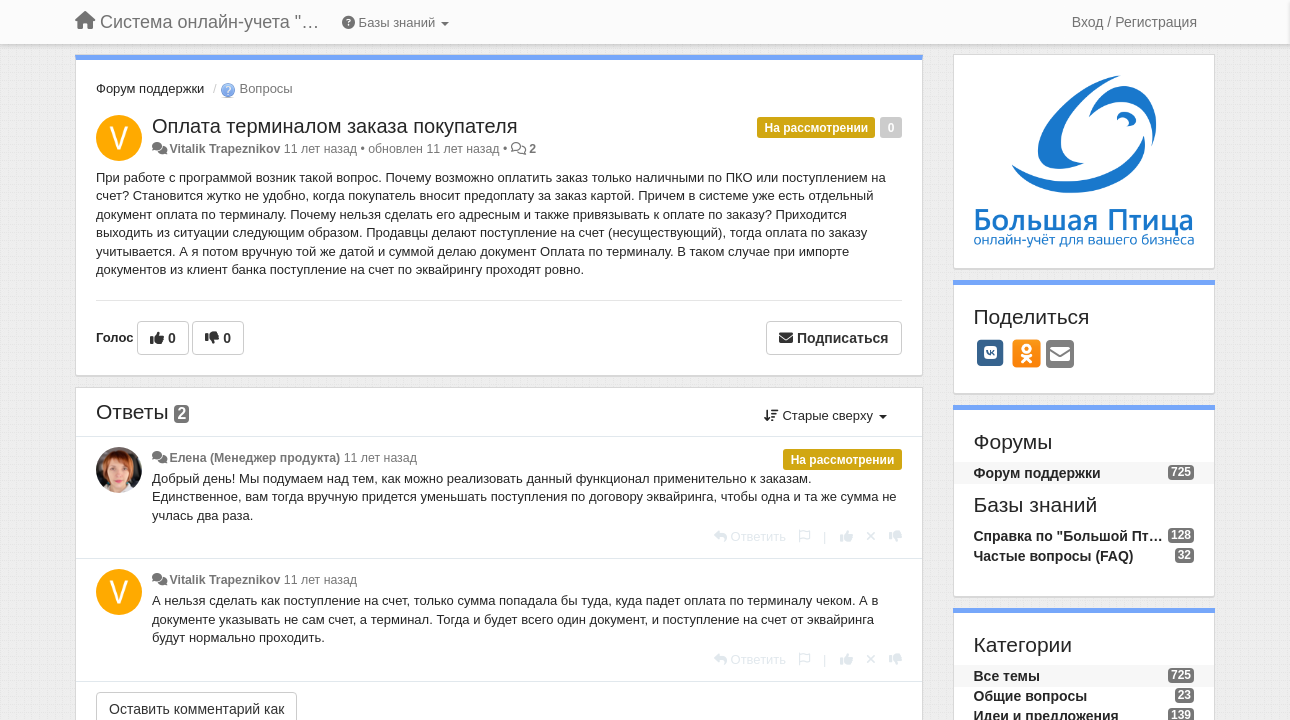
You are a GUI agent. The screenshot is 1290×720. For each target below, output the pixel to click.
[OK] (1026, 353)
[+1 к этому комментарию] (846, 536)
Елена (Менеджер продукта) (254, 458)
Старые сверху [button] (825, 415)
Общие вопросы (1031, 696)
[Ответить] (750, 536)
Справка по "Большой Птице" (1071, 536)
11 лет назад (380, 458)
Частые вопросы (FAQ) (1054, 556)
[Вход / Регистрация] (1134, 22)
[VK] (991, 353)
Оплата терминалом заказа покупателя (335, 126)
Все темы (1007, 676)
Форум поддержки (150, 88)
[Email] (1060, 355)
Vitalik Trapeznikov (224, 149)
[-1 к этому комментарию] (895, 536)
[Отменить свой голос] (871, 536)
